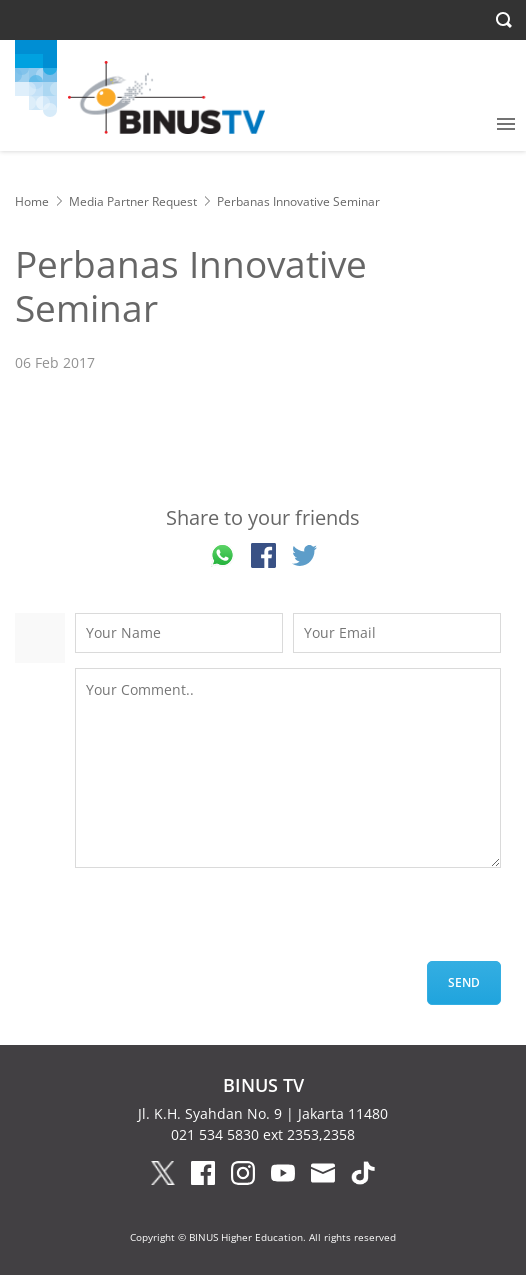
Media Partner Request (133, 201)
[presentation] (227, 922)
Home (32, 201)
